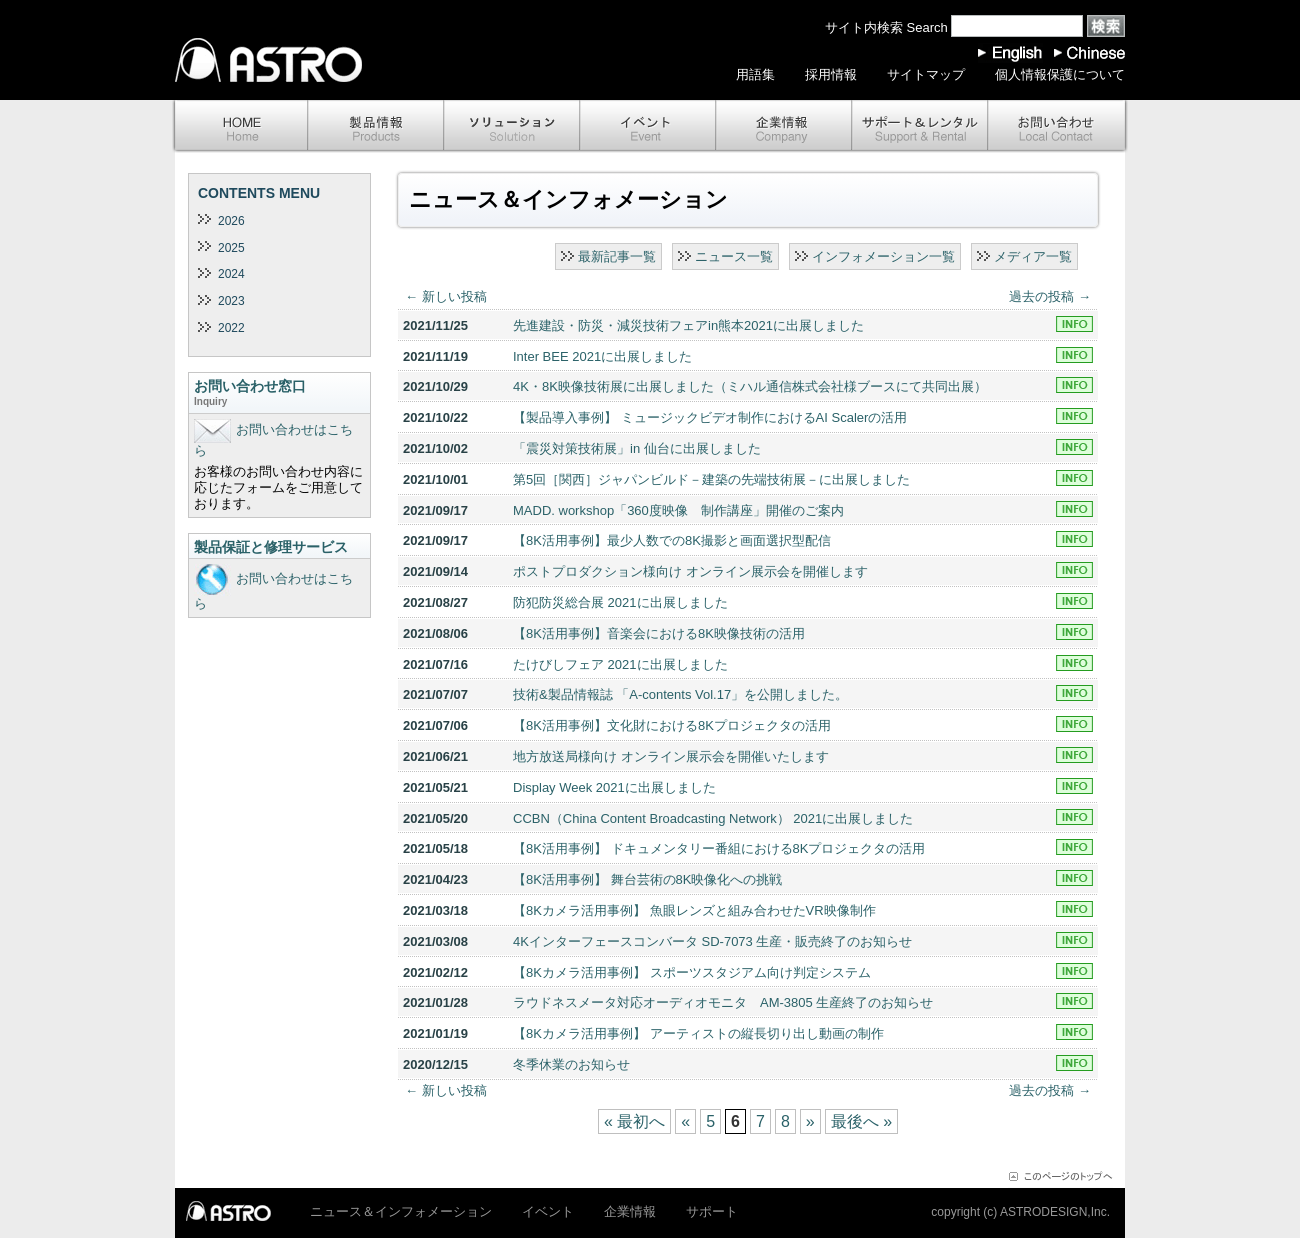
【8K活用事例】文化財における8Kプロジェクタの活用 (672, 725)
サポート (920, 126)
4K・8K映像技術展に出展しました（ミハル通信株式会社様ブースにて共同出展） (750, 386)
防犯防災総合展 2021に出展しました (620, 602)
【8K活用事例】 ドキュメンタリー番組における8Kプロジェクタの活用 (719, 848)
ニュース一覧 (734, 256)
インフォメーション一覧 (883, 256)
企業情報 (784, 126)
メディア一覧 (1033, 256)
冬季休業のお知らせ (571, 1064)
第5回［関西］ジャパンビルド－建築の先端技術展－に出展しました (711, 479)
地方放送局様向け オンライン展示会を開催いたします (671, 756)
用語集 (755, 74)
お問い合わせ (1058, 126)
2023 (231, 301)
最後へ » (861, 1121)
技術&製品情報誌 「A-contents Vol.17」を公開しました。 (680, 694)
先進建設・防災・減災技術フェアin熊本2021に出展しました (688, 325)
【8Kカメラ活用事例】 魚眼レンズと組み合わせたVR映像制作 (694, 910)
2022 (231, 328)
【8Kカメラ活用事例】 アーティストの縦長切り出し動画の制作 (698, 1033)
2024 (231, 274)
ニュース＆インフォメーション (401, 1211)
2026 (231, 221)
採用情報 (831, 74)
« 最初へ (634, 1121)
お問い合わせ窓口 (279, 394)
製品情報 (376, 126)
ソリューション (512, 126)
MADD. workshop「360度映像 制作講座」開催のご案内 (678, 510)
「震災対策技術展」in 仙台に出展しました (637, 448)
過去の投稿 (1050, 296)
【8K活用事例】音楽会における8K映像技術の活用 (659, 633)
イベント (648, 126)
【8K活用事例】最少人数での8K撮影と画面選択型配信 (672, 540)
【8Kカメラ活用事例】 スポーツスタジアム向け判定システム (692, 972)
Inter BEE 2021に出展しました (602, 356)
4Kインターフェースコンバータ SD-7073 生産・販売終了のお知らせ (712, 941)
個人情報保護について (1060, 74)
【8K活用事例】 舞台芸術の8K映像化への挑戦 (647, 879)
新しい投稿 (446, 296)
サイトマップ (926, 74)
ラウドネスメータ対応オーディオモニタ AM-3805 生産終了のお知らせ (723, 1002)
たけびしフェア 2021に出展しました (620, 664)
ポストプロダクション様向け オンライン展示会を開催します (690, 571)
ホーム (240, 126)
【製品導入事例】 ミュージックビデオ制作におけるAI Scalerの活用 (710, 417)
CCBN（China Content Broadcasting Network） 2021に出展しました (713, 818)
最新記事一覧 (617, 256)
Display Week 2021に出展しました (614, 787)
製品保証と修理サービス (271, 547)
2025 (231, 248)
